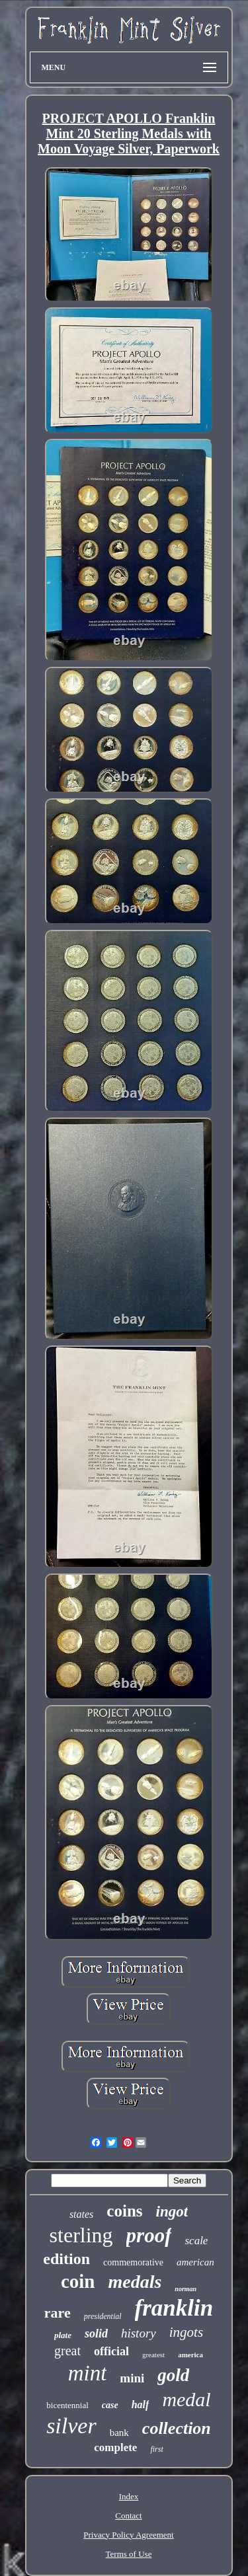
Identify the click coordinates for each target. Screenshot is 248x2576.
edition (66, 2258)
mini (132, 2378)
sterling (81, 2235)
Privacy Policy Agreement (128, 2535)
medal (186, 2399)
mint (87, 2373)
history (138, 2333)
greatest (153, 2355)
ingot (172, 2211)
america (190, 2355)
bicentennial (67, 2405)
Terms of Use (129, 2554)
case (110, 2405)
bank (119, 2432)
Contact (128, 2515)
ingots (186, 2332)
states (81, 2214)
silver (71, 2425)
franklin (174, 2308)
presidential (103, 2316)
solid (96, 2333)
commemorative (133, 2262)
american (195, 2262)
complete (115, 2447)
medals (134, 2281)
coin (78, 2281)
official (111, 2351)
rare (57, 2312)
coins (124, 2211)
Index (129, 2496)
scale (196, 2240)
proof (149, 2235)
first (156, 2449)
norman (185, 2288)
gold (173, 2375)
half (140, 2404)
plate (62, 2335)
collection (176, 2428)
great (67, 2350)
